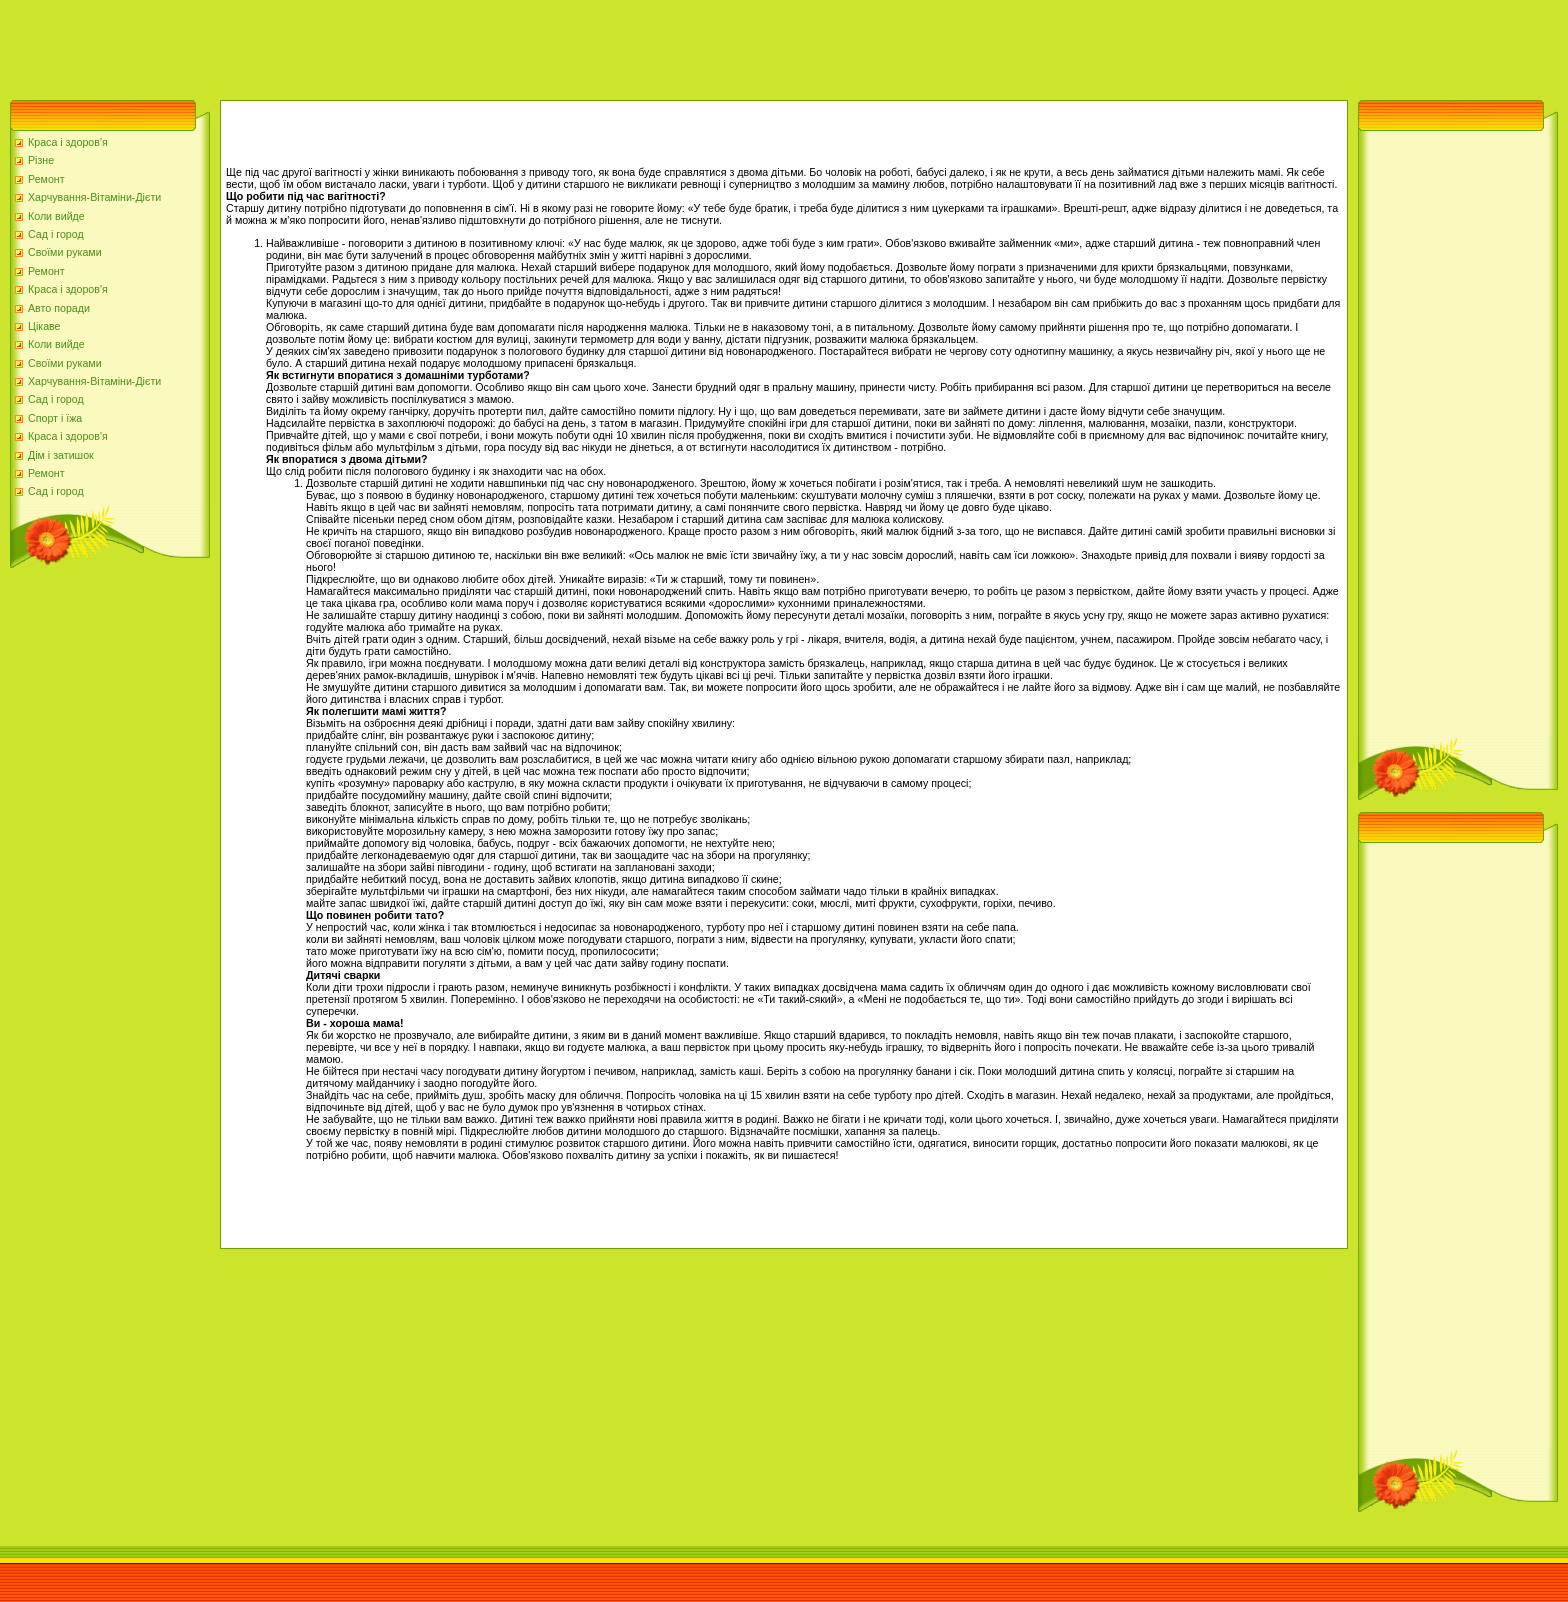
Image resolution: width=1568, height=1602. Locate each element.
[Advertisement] (364, 45)
